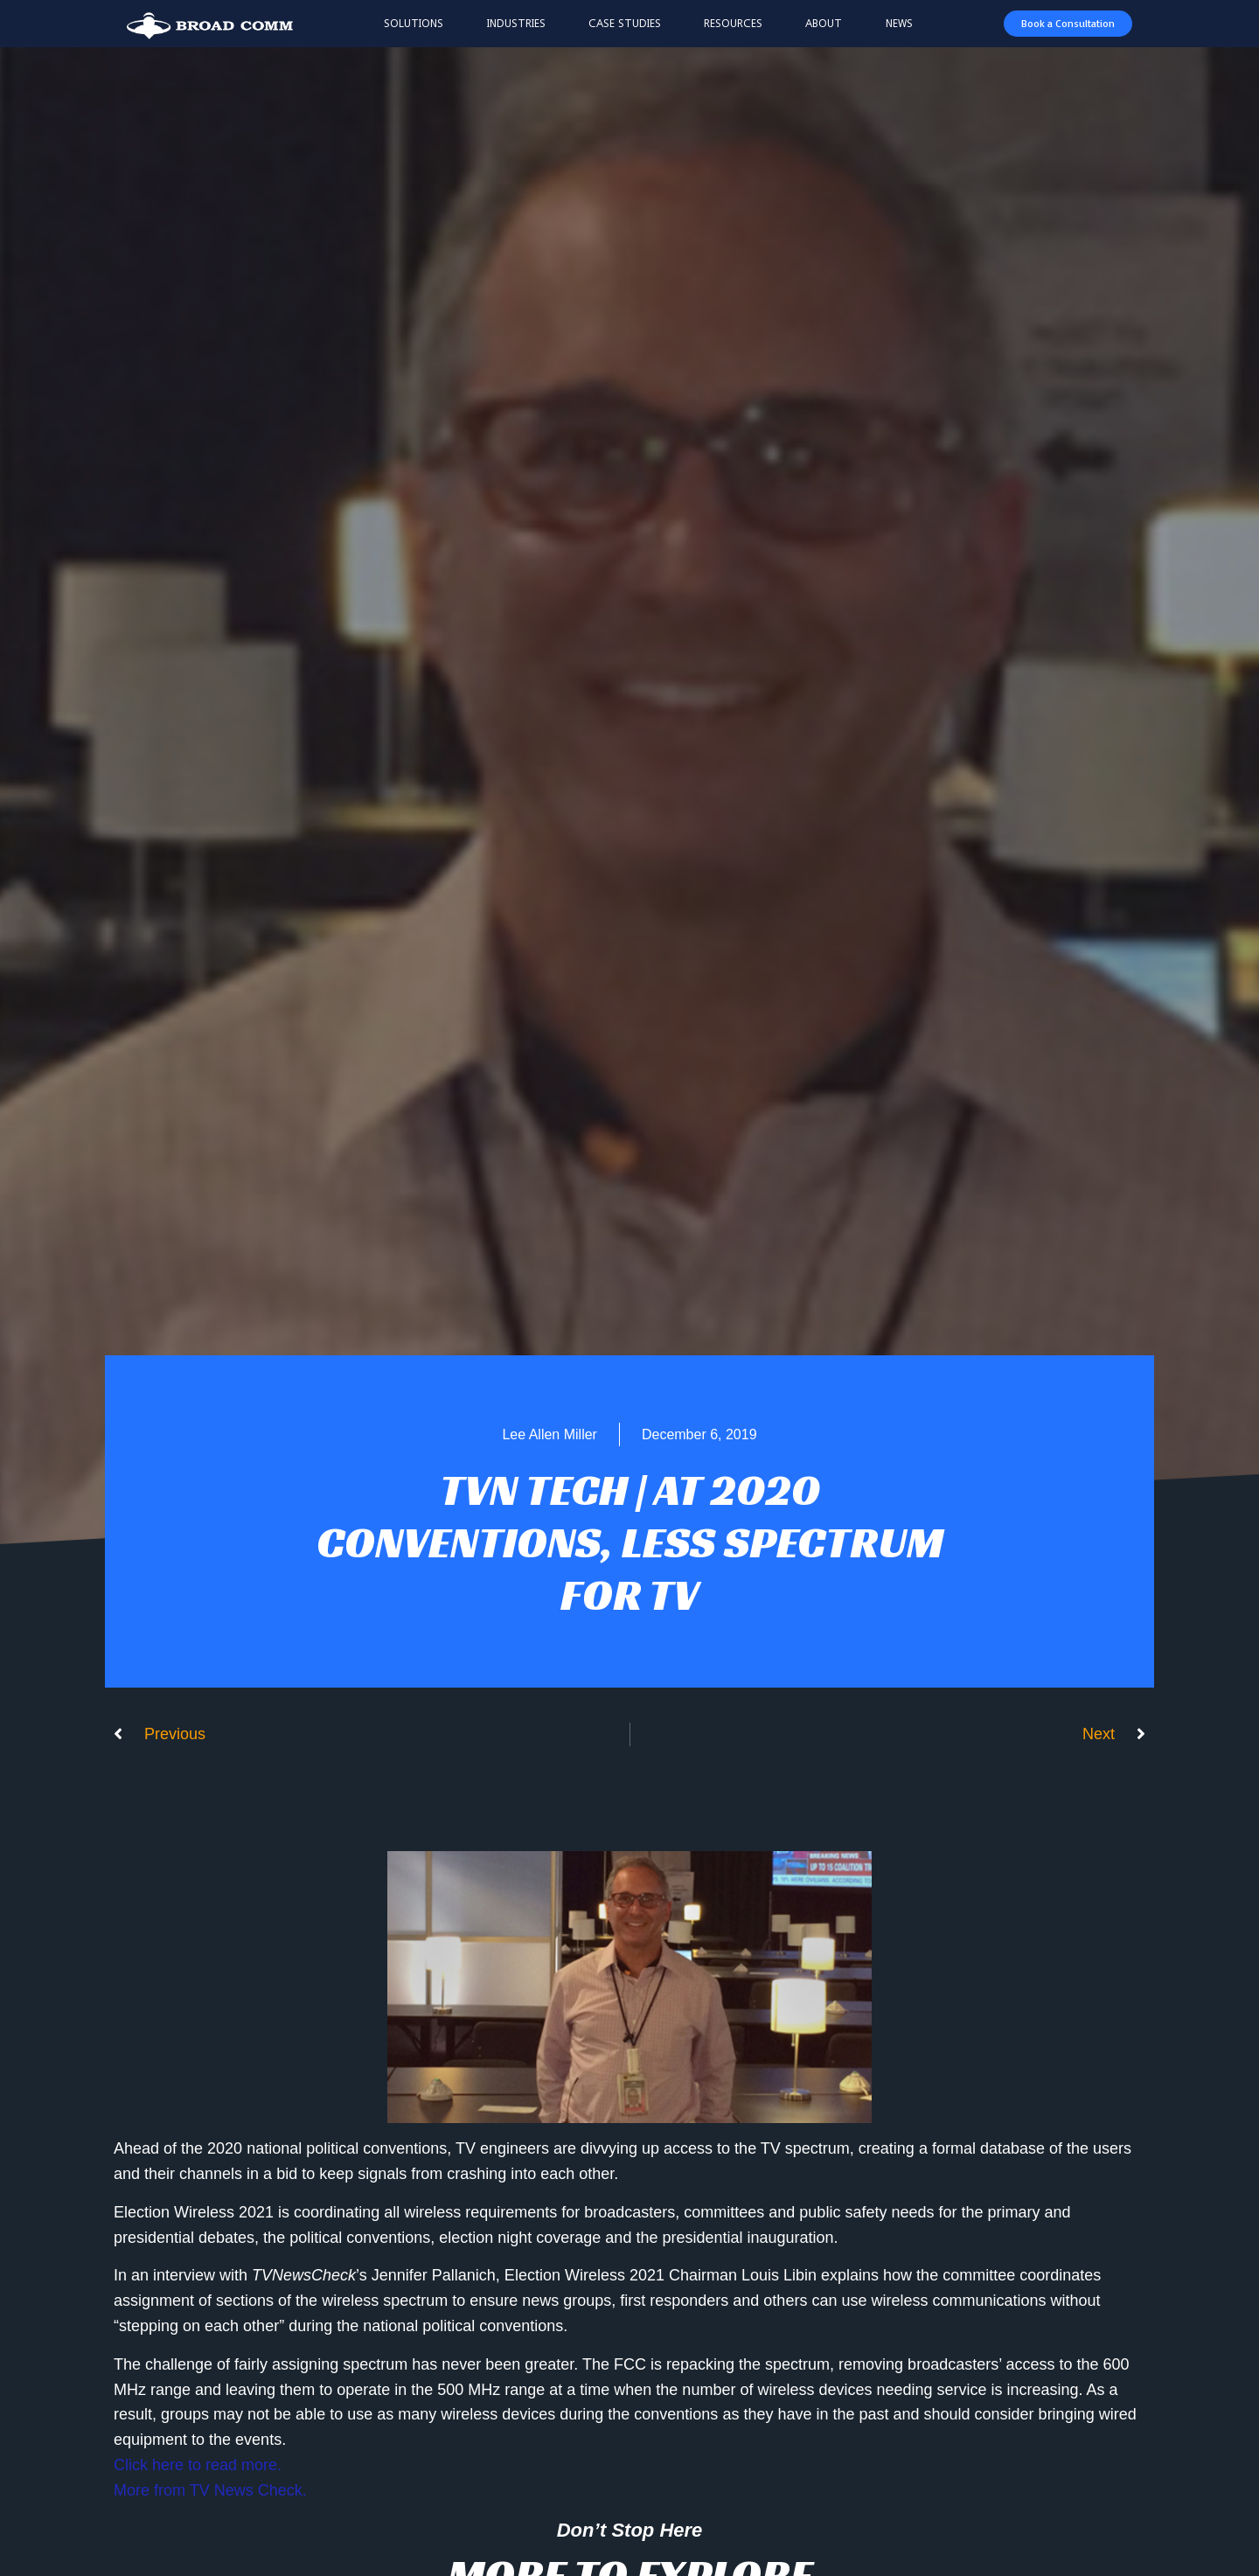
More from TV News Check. (210, 2490)
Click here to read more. (198, 2465)
